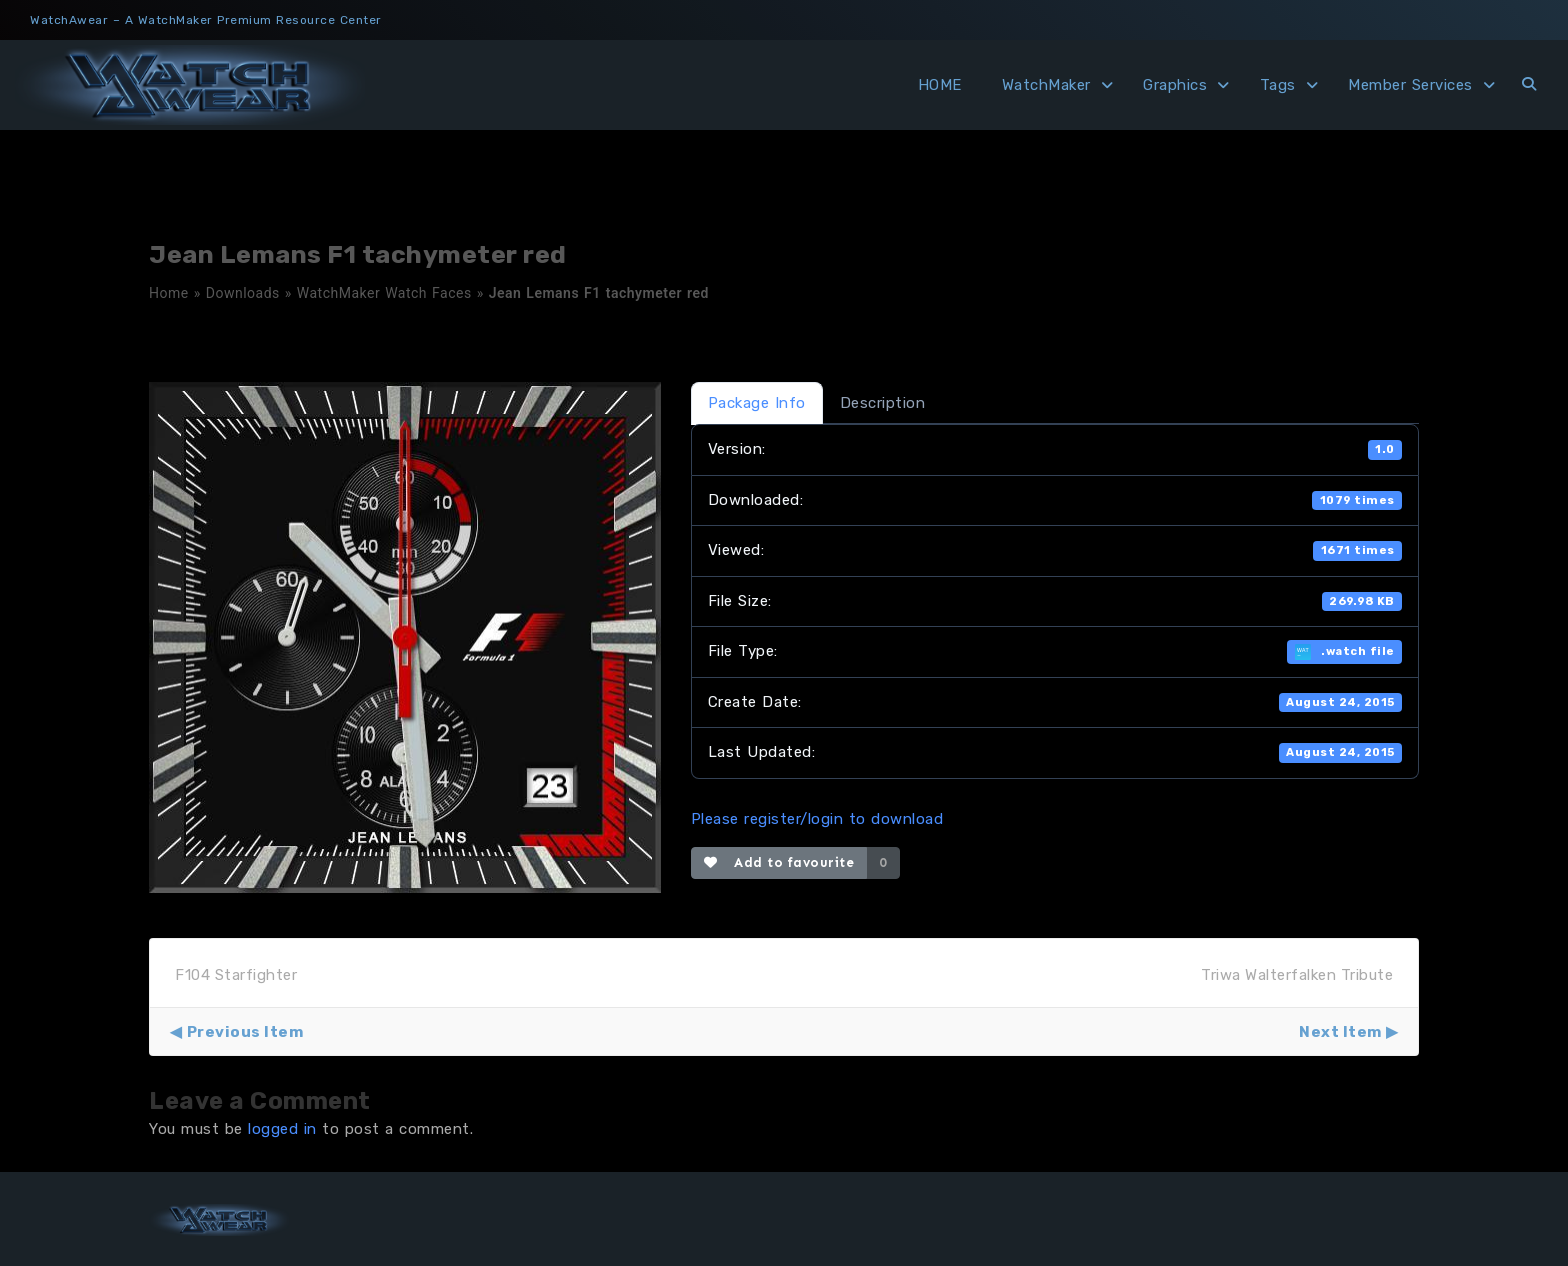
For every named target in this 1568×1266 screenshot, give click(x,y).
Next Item (1340, 1032)
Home (169, 293)
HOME (940, 85)
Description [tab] (883, 403)
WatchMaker (1046, 85)
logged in (282, 1129)
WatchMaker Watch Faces (384, 293)
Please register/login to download (817, 819)
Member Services (1410, 85)
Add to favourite (779, 862)
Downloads (243, 293)
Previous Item (245, 1032)
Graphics (1175, 85)
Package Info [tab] (757, 403)
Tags (1278, 85)
